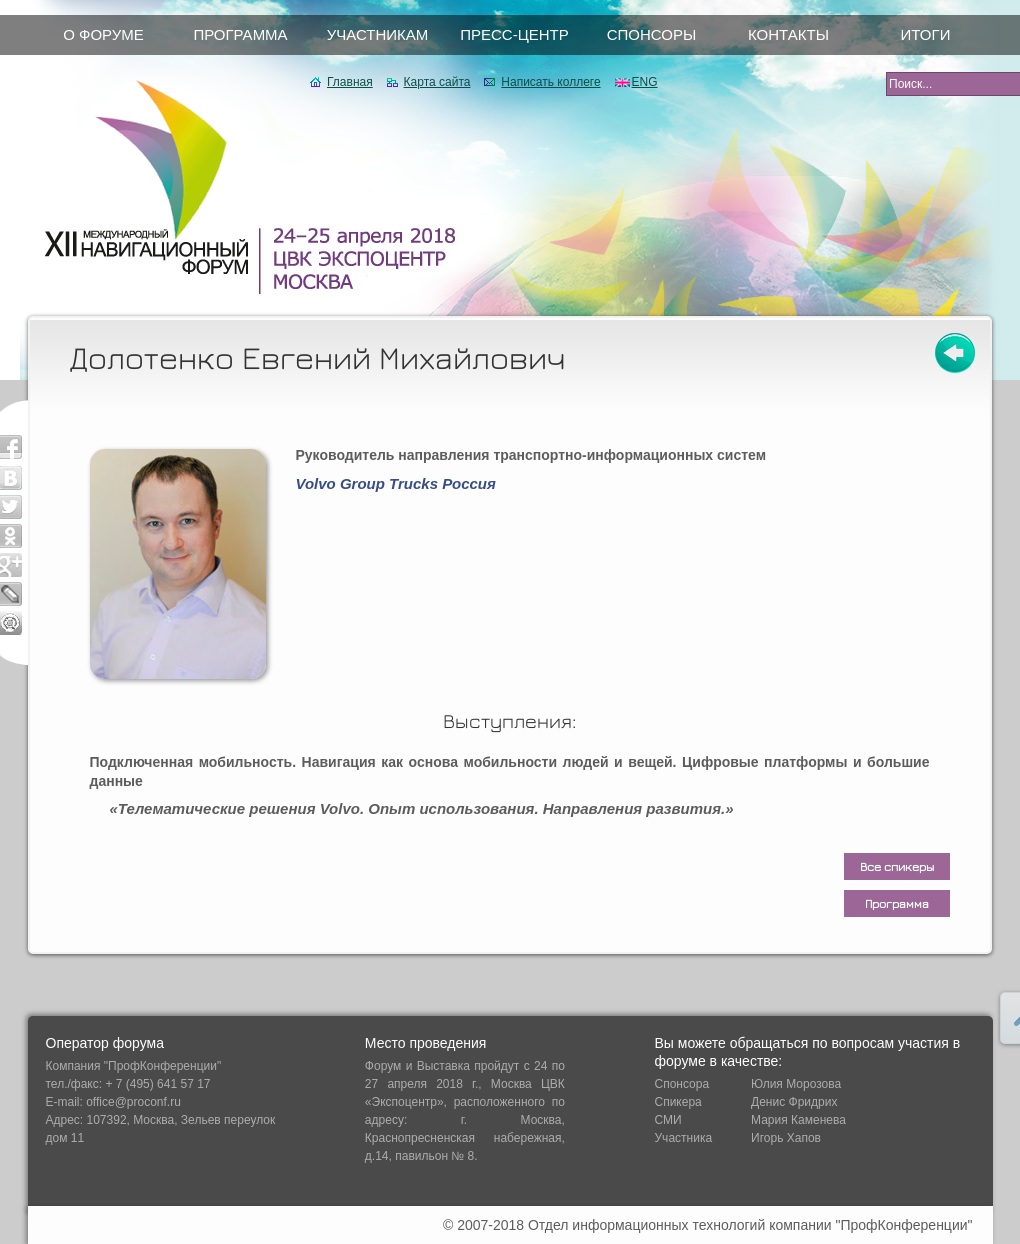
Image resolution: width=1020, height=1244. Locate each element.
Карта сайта (437, 82)
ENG (645, 82)
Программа (897, 903)
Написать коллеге (550, 82)
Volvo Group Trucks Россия (396, 483)
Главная (350, 82)
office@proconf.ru (133, 1102)
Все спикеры (897, 866)
